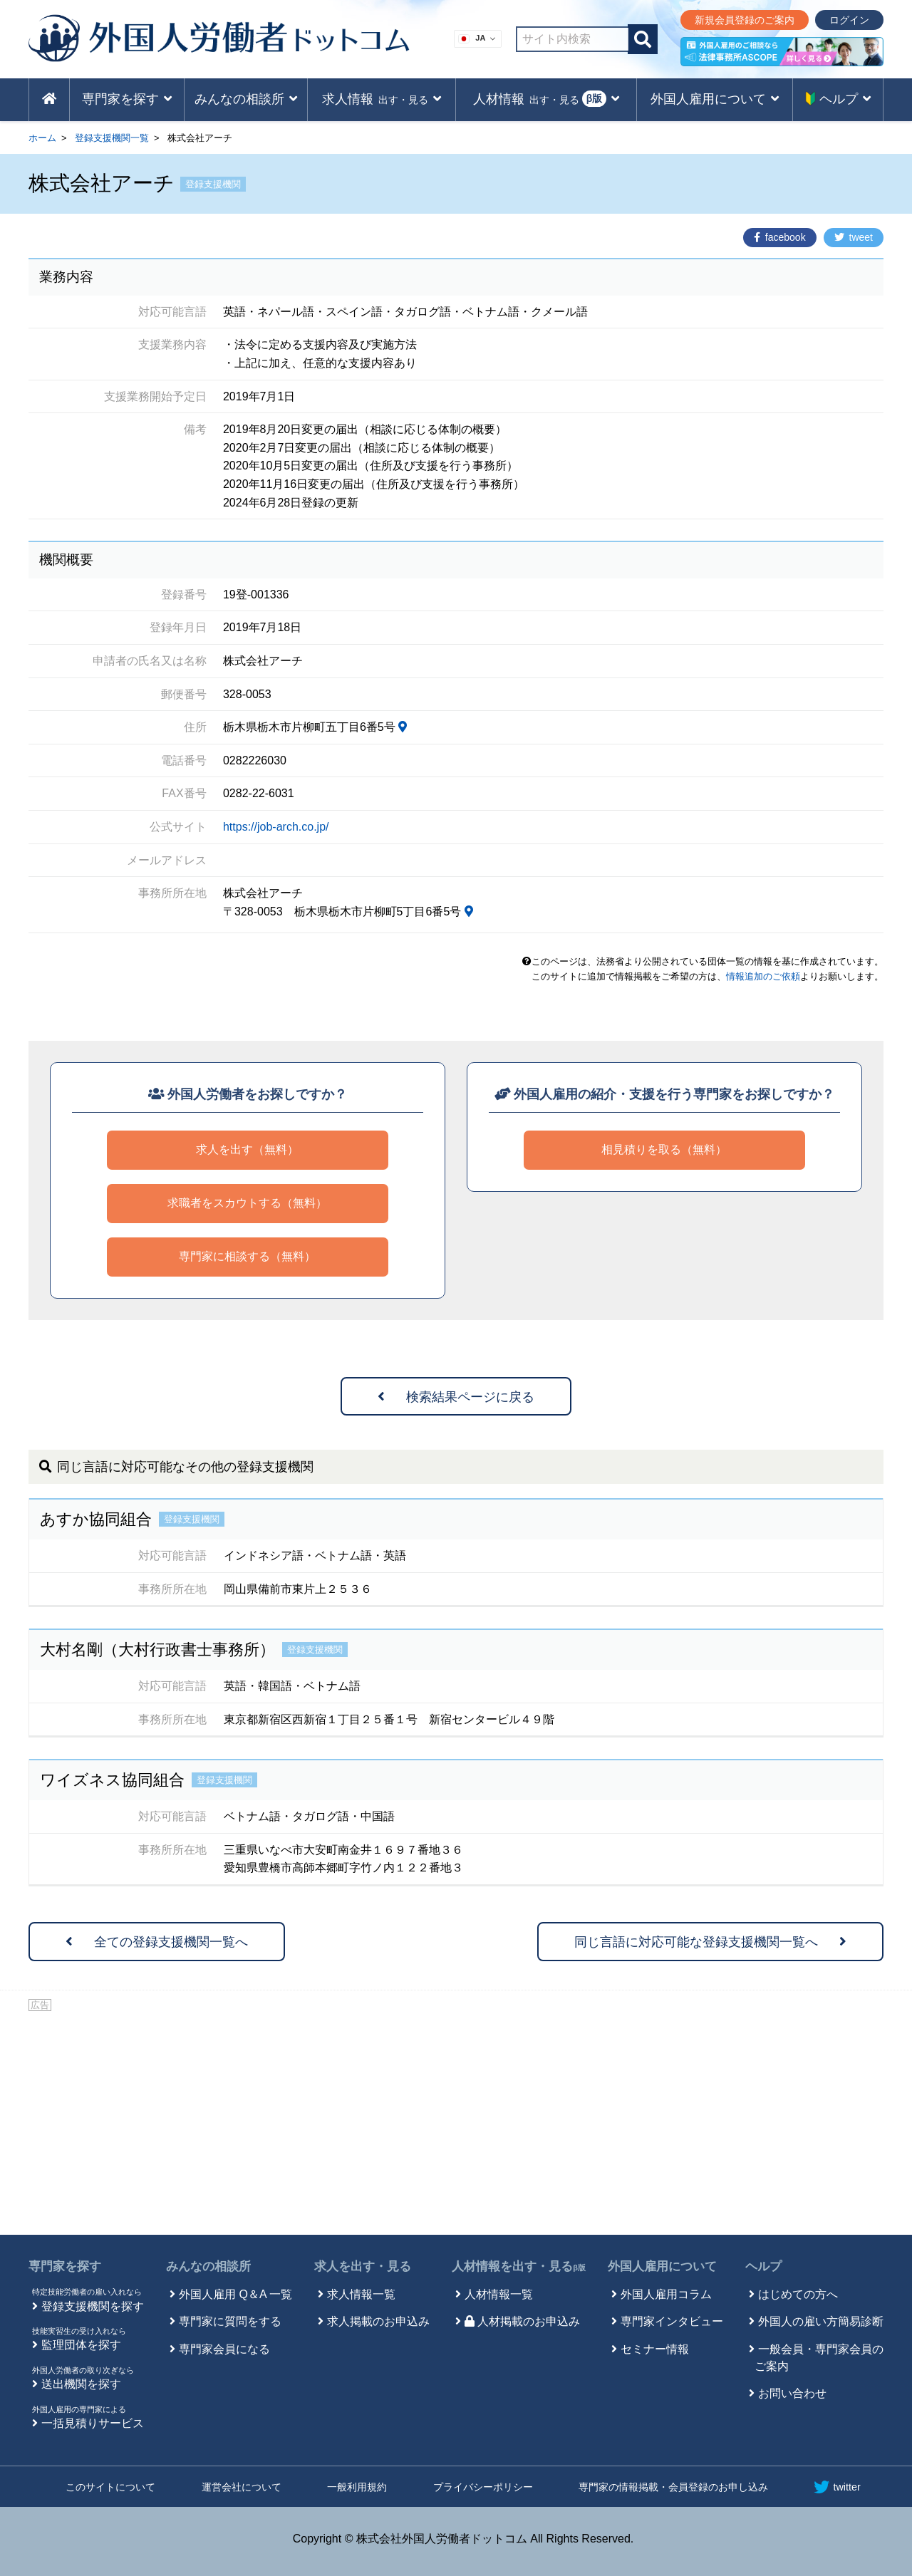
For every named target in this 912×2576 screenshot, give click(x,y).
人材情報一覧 (499, 2294)
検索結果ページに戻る (456, 1397)
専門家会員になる (224, 2349)
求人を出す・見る (362, 2266)
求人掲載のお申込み (378, 2321)
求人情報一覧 (361, 2294)
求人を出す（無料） (247, 1149)
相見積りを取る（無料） (664, 1149)
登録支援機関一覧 (112, 138)
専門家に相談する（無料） (247, 1256)
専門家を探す (64, 2266)
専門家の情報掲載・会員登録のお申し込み (673, 2487)
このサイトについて (110, 2487)
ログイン (849, 20)
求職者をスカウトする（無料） (247, 1203)
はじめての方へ (798, 2294)
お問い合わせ (792, 2393)
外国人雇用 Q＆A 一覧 (235, 2294)
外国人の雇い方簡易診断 (821, 2321)
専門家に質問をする (230, 2321)
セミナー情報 (655, 2349)
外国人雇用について (662, 2266)
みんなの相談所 (208, 2266)
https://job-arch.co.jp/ (276, 827)
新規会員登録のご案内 (744, 20)
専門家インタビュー (672, 2321)
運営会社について (241, 2487)
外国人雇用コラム (666, 2294)
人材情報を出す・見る (519, 2266)
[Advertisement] (456, 2121)
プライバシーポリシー (483, 2487)
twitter (837, 2487)
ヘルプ (763, 2266)
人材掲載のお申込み (522, 2321)
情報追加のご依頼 (763, 976)
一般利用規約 (357, 2487)
